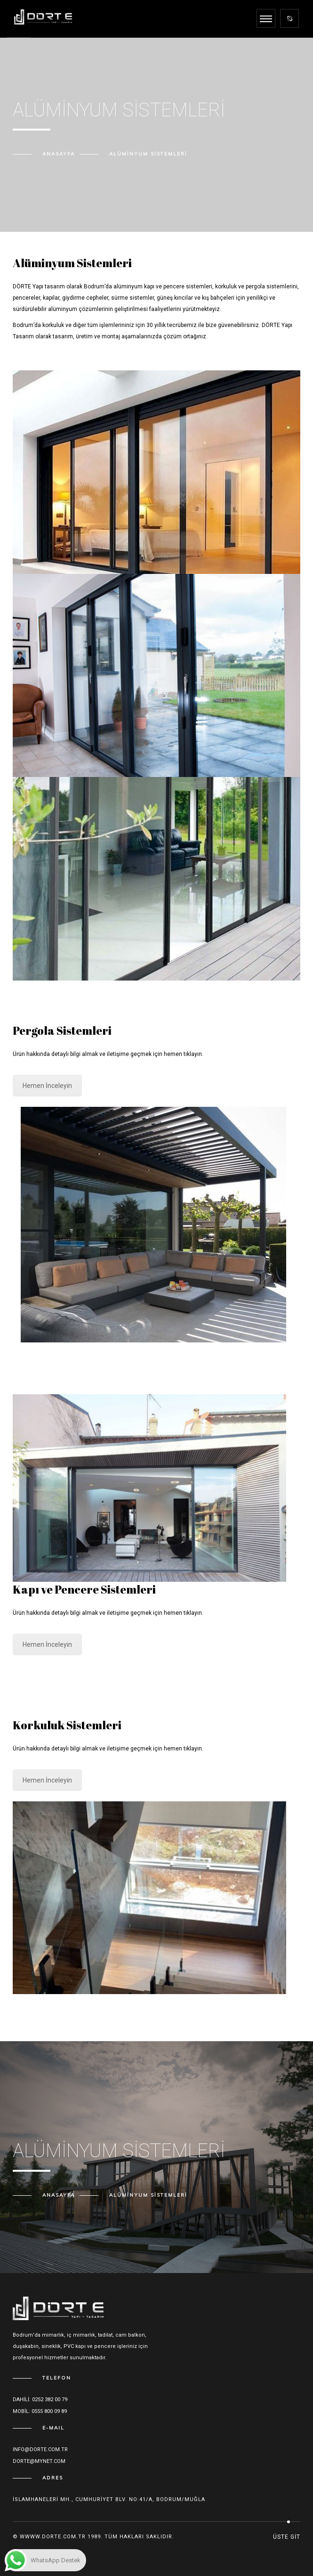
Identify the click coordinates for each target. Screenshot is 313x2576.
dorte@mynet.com (39, 2461)
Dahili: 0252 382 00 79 (40, 2399)
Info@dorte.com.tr (40, 2449)
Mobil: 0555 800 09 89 (40, 2411)
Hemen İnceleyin (47, 1085)
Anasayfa (58, 154)
